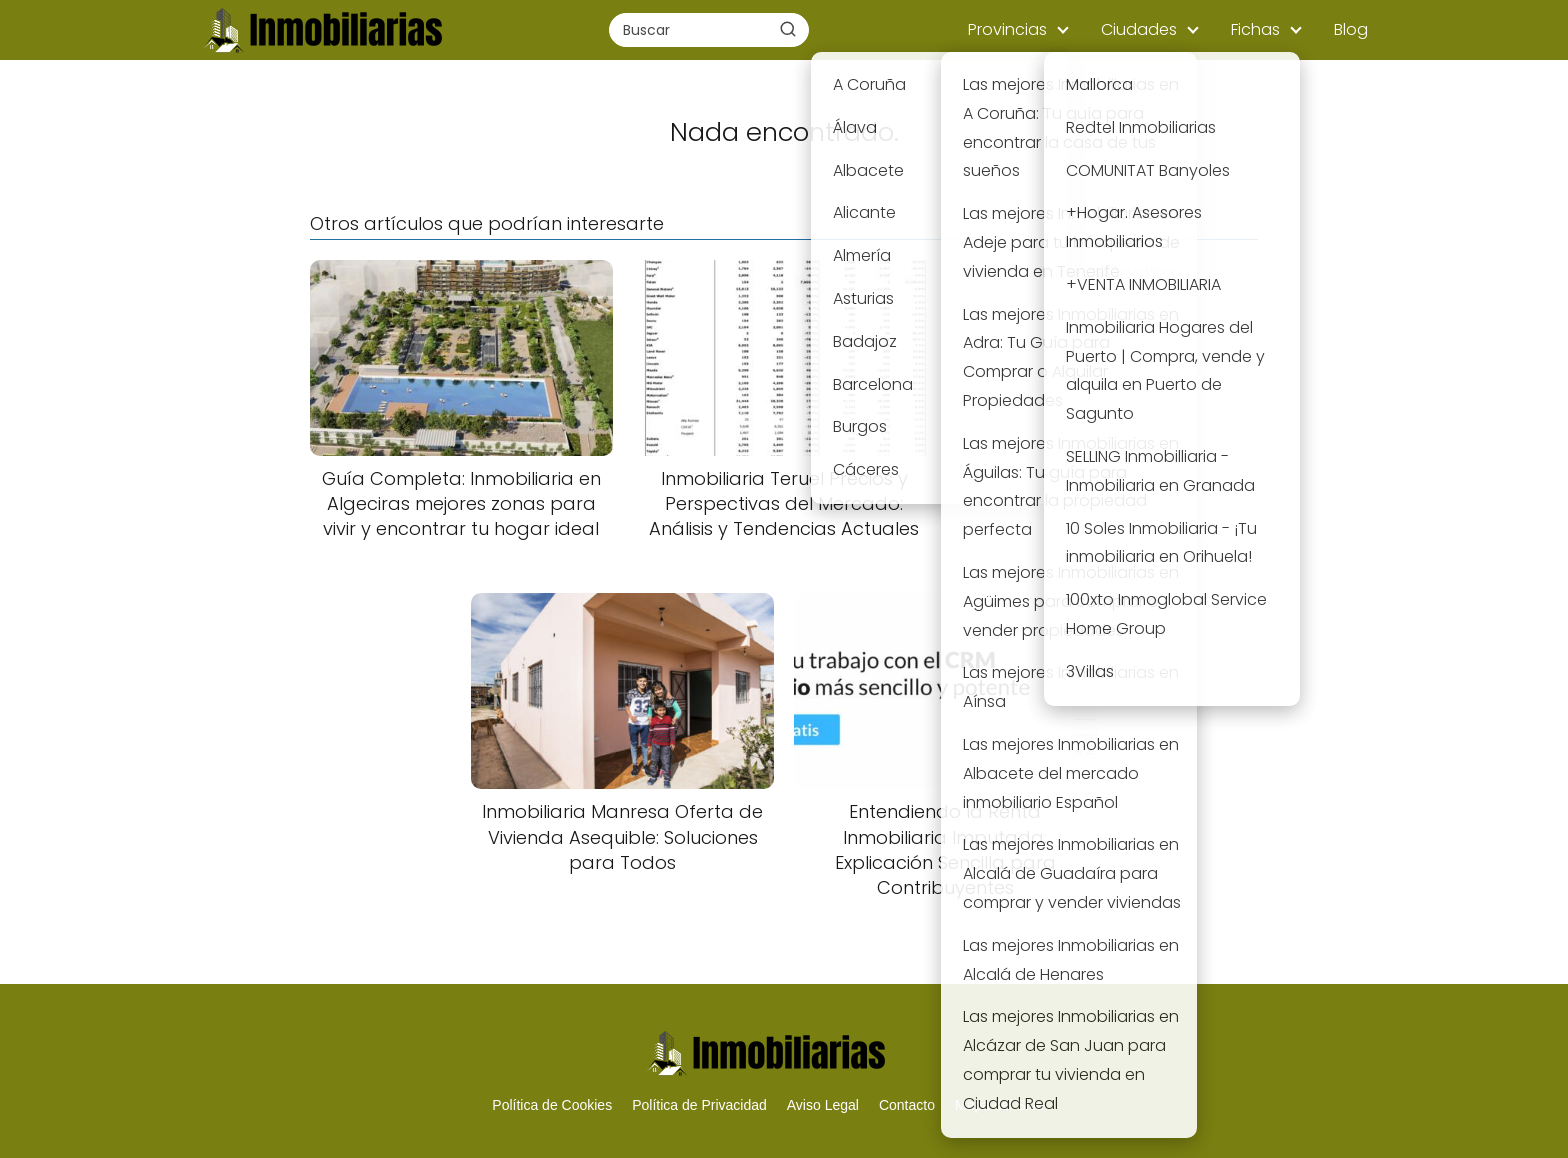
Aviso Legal (823, 1105)
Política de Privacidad (699, 1105)
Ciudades (1139, 29)
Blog (1351, 29)
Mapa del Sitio (999, 1105)
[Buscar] (788, 29)
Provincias (1007, 29)
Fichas (1255, 29)
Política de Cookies (552, 1105)
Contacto (907, 1105)
